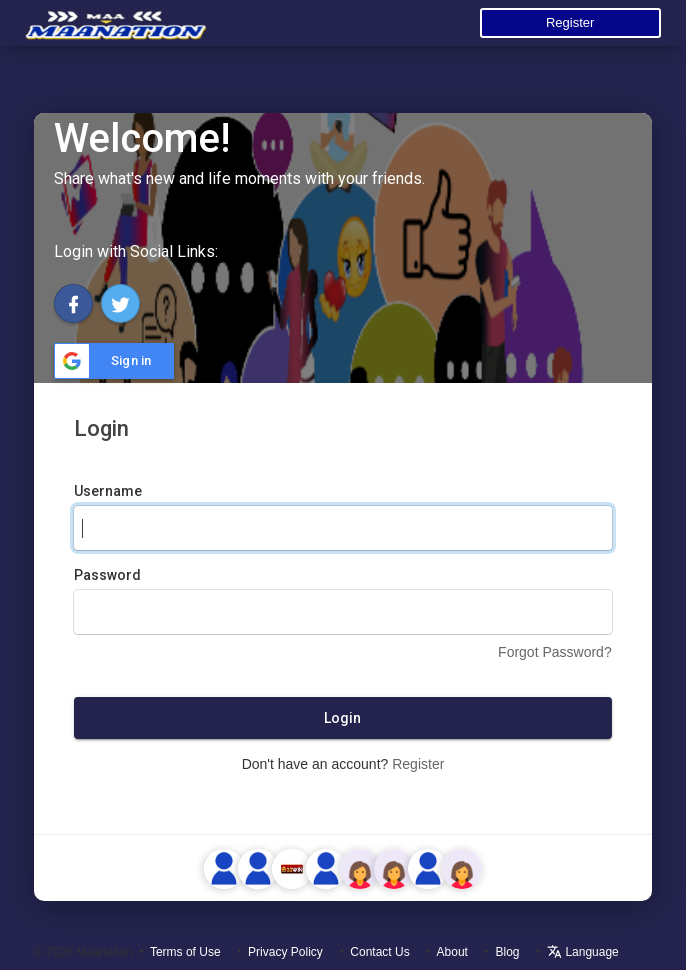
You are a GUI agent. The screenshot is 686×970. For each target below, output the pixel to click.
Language (583, 952)
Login (342, 718)
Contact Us (379, 952)
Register (570, 22)
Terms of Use (185, 952)
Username (108, 491)
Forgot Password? (555, 652)
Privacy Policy (285, 952)
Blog (507, 952)
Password (107, 575)
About (452, 952)
